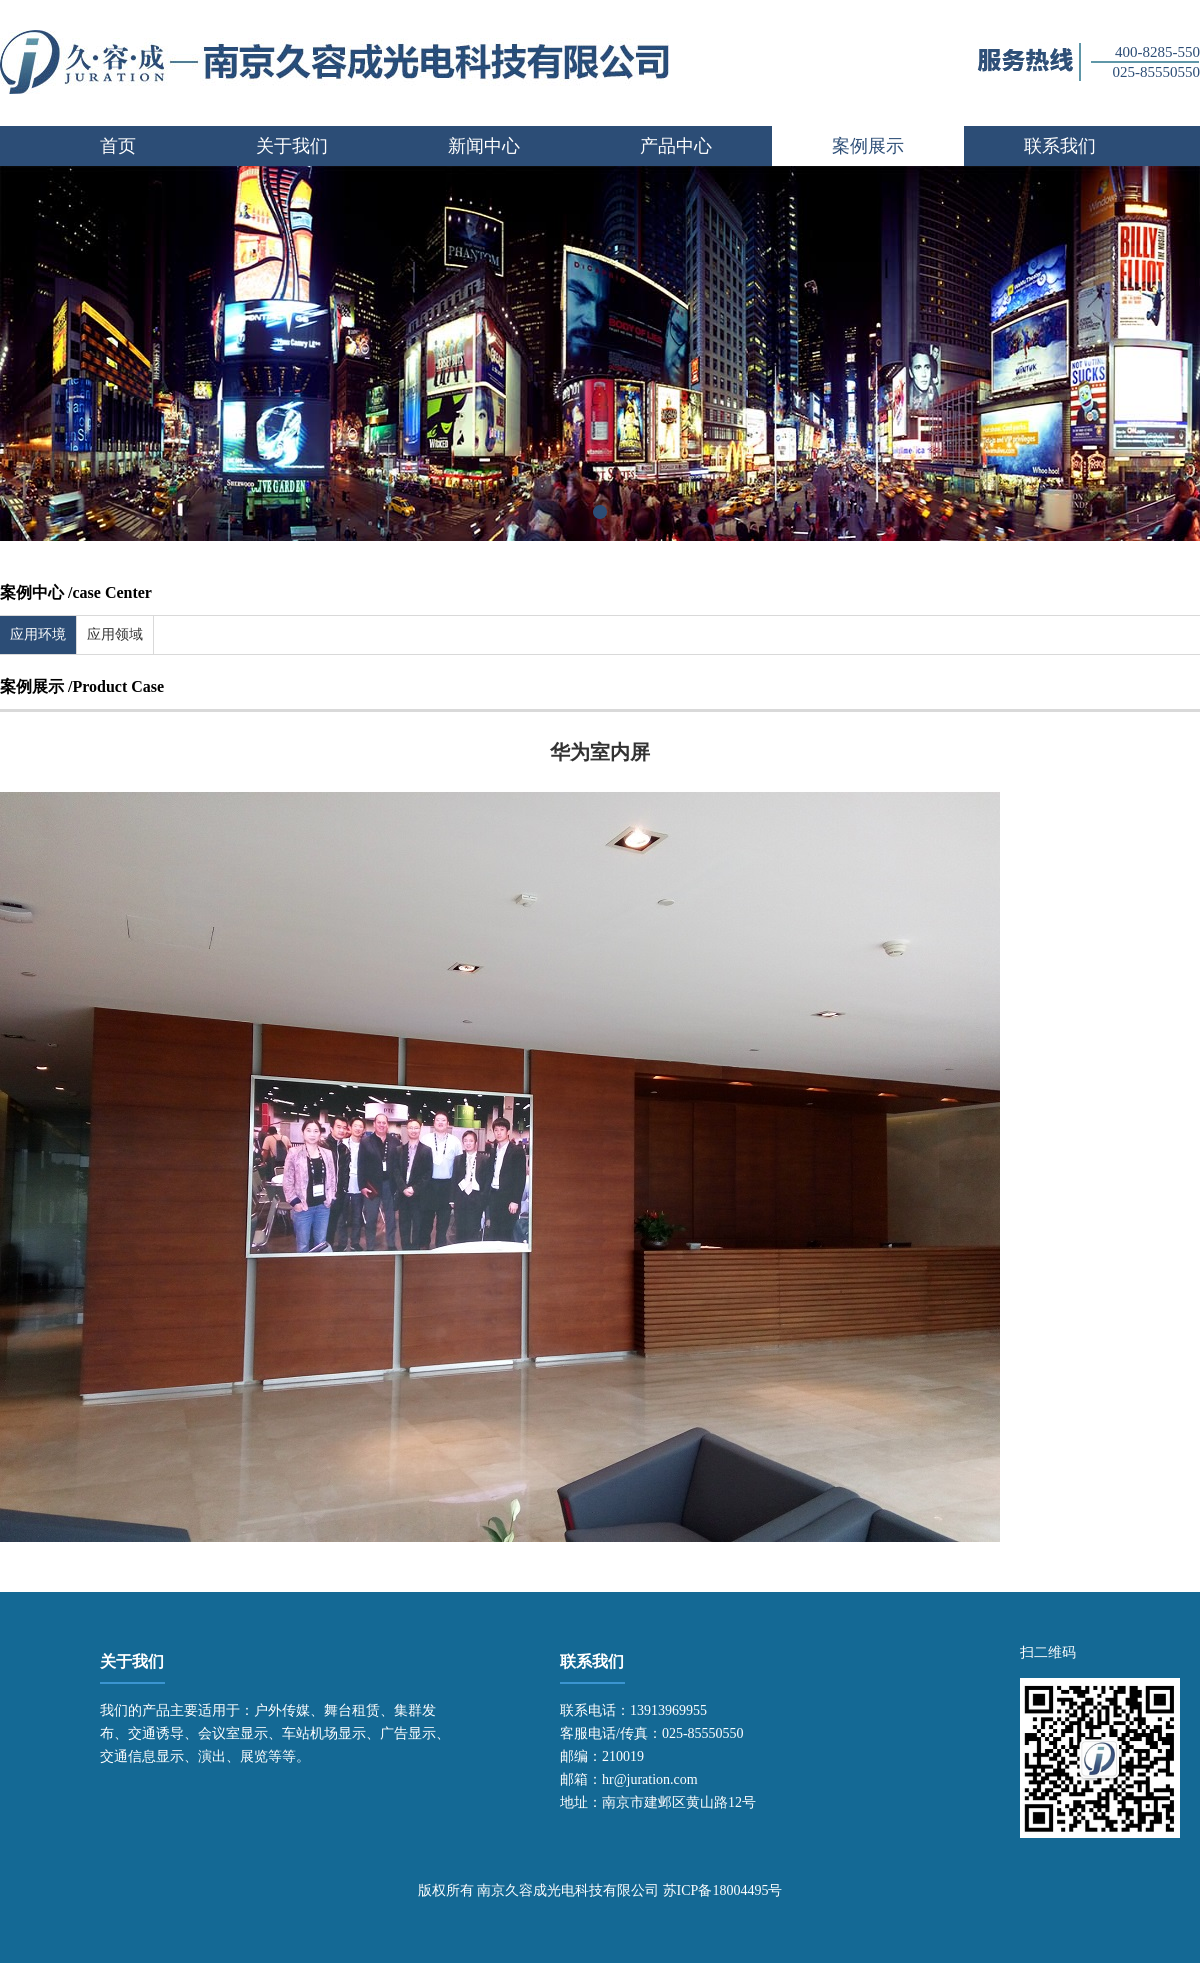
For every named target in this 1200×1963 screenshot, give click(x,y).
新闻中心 (484, 146)
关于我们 (292, 146)
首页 (118, 146)
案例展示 (868, 146)
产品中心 (676, 146)
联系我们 (1060, 146)
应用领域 (115, 634)
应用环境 (38, 634)
